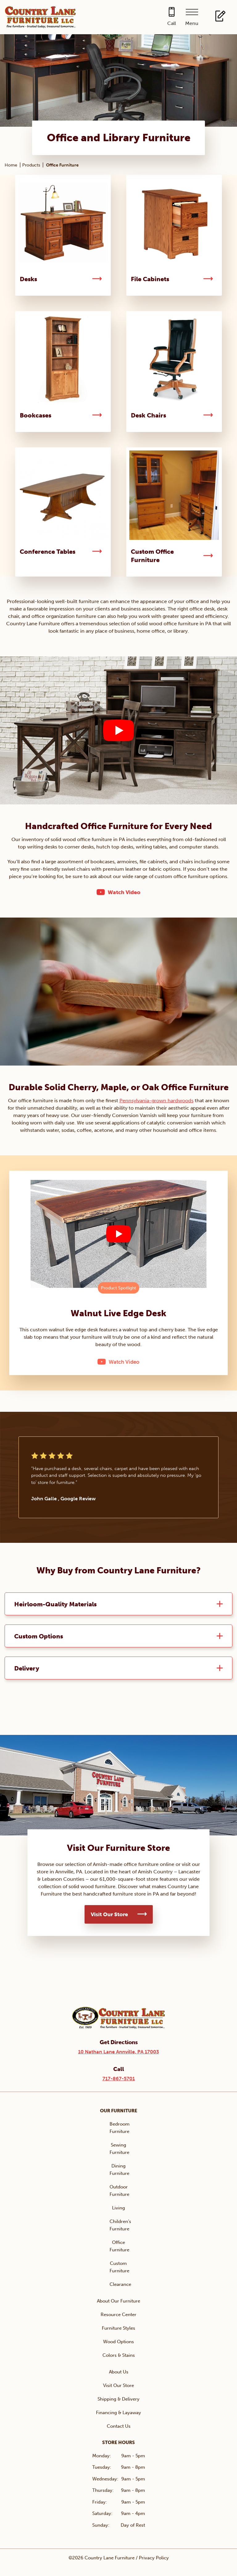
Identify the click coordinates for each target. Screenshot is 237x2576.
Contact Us (119, 2426)
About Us (118, 2372)
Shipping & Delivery (118, 2399)
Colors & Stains (118, 2355)
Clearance (120, 2284)
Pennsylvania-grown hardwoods (156, 1100)
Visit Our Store (109, 1914)
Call (171, 23)
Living (118, 2208)
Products (31, 165)
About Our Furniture (118, 2301)
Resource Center (118, 2314)
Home (11, 165)
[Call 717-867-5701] (171, 17)
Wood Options (118, 2341)
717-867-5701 (118, 2078)
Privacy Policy (154, 2558)
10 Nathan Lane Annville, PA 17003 (118, 2052)
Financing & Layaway (118, 2412)
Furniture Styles (118, 2328)
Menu (191, 23)
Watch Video (124, 892)
